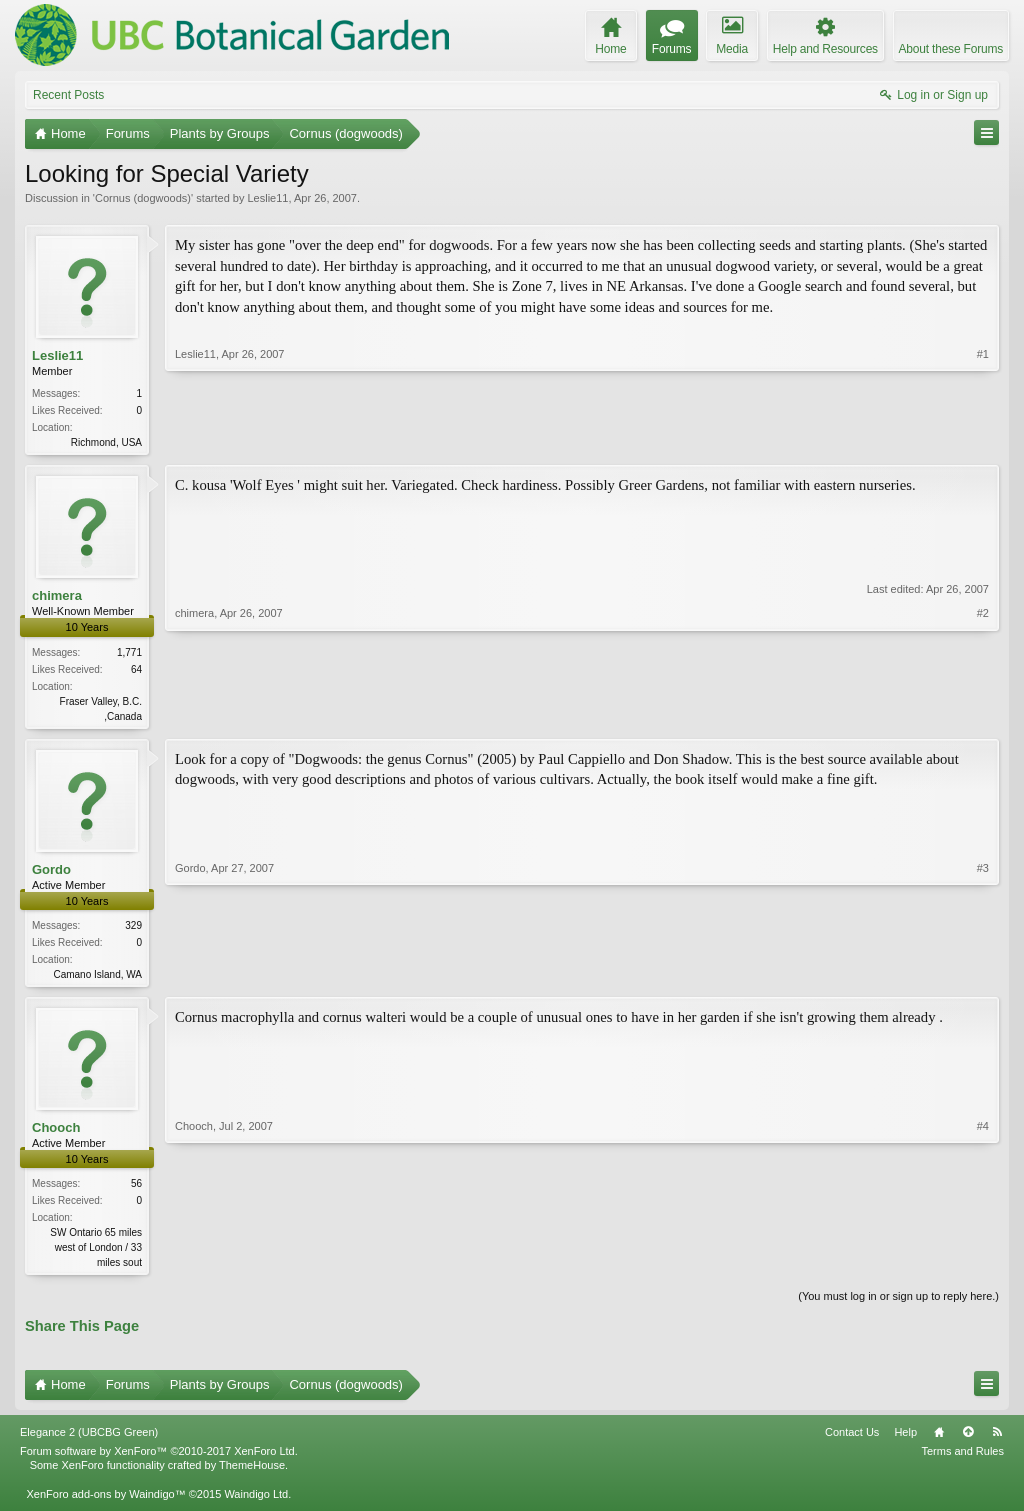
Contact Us (852, 1440)
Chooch (56, 1133)
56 (136, 1189)
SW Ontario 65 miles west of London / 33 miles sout (96, 1253)
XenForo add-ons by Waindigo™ (105, 1501)
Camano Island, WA (97, 978)
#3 (983, 976)
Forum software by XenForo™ (159, 1459)
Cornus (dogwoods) (143, 198)
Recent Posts (68, 95)
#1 (983, 440)
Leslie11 (267, 198)
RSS (997, 1440)
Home (939, 1440)
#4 (983, 1266)
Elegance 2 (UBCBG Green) (89, 1440)
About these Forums (951, 49)
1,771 (129, 654)
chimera (57, 597)
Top (968, 1440)
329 (133, 929)
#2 (983, 715)
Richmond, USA (106, 442)
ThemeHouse (252, 1473)
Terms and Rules (962, 1459)
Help (905, 1440)
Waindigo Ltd (256, 1501)
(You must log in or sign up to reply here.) (898, 1304)
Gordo (51, 873)
